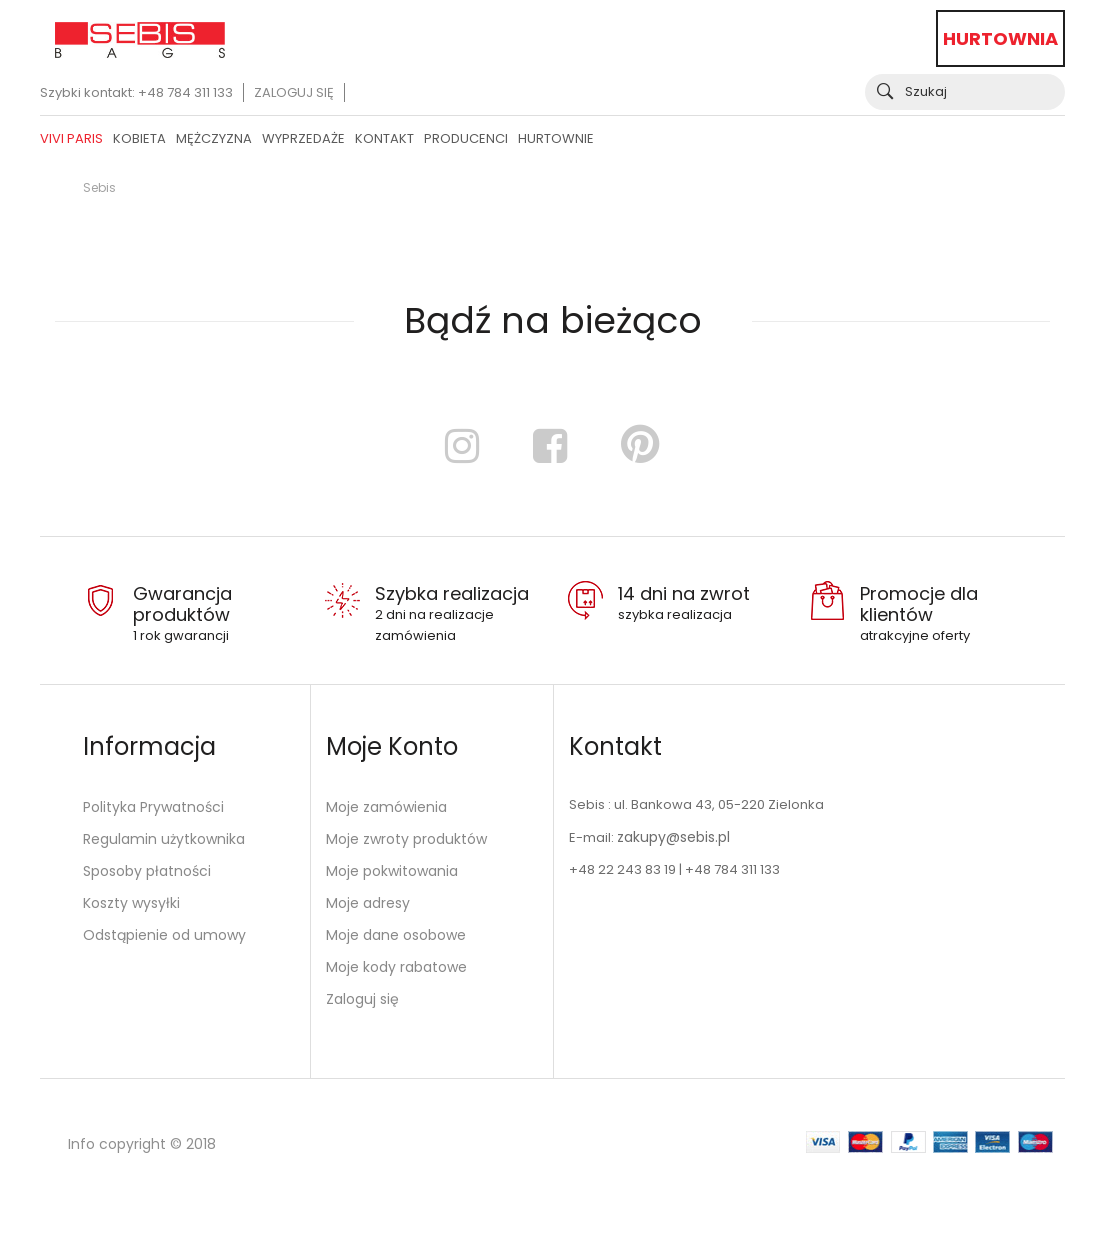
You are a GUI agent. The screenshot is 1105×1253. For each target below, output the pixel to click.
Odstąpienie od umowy (164, 935)
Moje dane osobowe (396, 935)
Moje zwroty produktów (406, 839)
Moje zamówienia (386, 807)
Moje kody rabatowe (396, 967)
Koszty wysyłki (131, 903)
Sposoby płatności (147, 871)
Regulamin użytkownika (164, 839)
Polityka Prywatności (153, 807)
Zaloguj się (294, 92)
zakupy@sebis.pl (673, 837)
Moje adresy (368, 903)
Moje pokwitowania (392, 871)
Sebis (99, 187)
